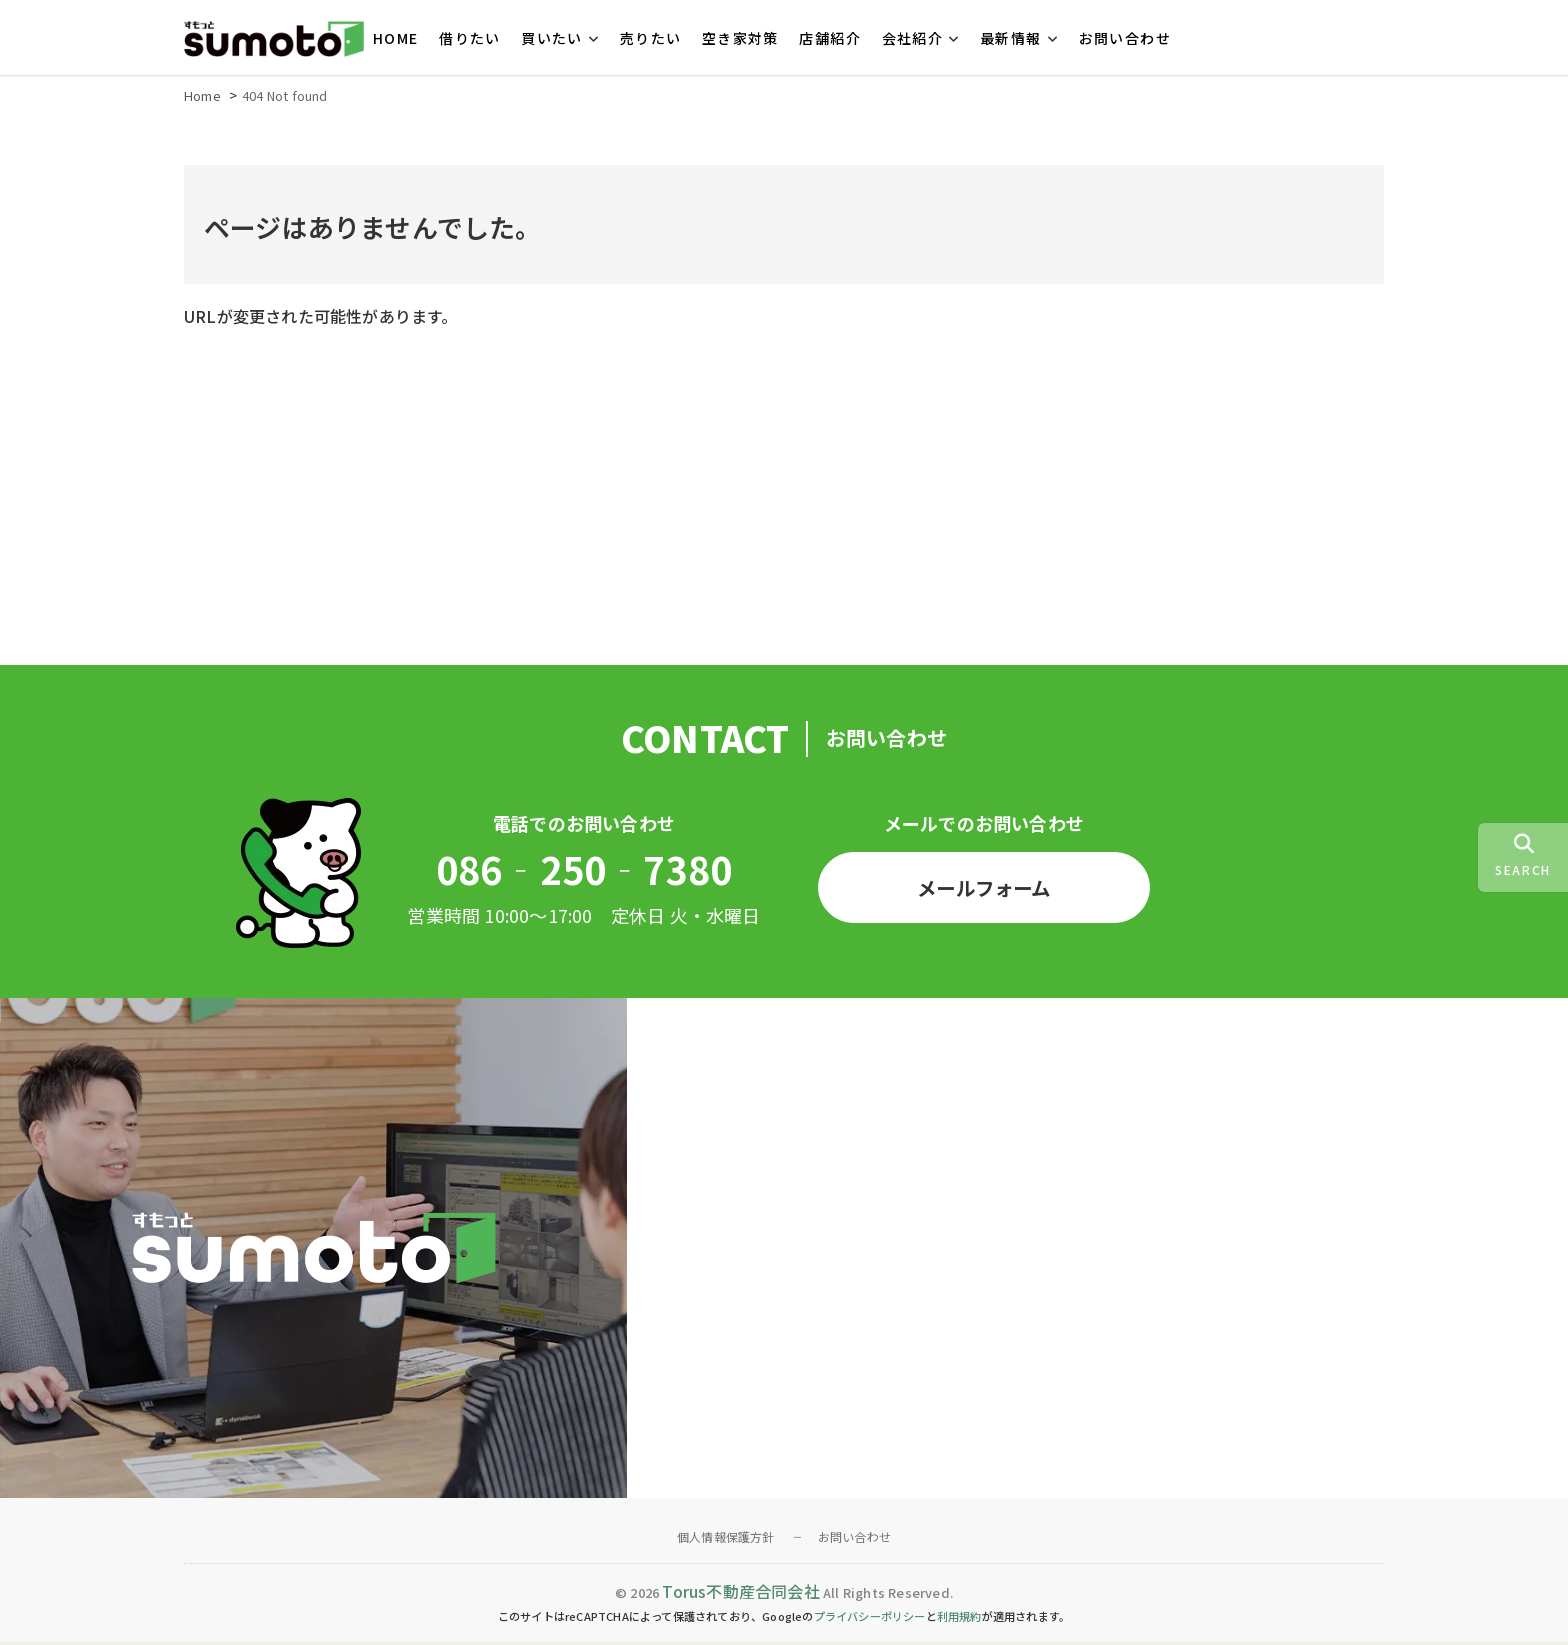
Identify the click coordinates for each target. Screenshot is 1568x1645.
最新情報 (1011, 38)
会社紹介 (913, 38)
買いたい (552, 38)
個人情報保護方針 (726, 1539)
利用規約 (959, 1619)
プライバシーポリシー (870, 1619)
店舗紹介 (830, 38)
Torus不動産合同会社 (740, 1594)
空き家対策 (740, 38)
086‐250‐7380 (584, 872)
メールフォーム (984, 889)
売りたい (651, 38)
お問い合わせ (1125, 38)
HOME (396, 38)
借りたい (470, 38)
